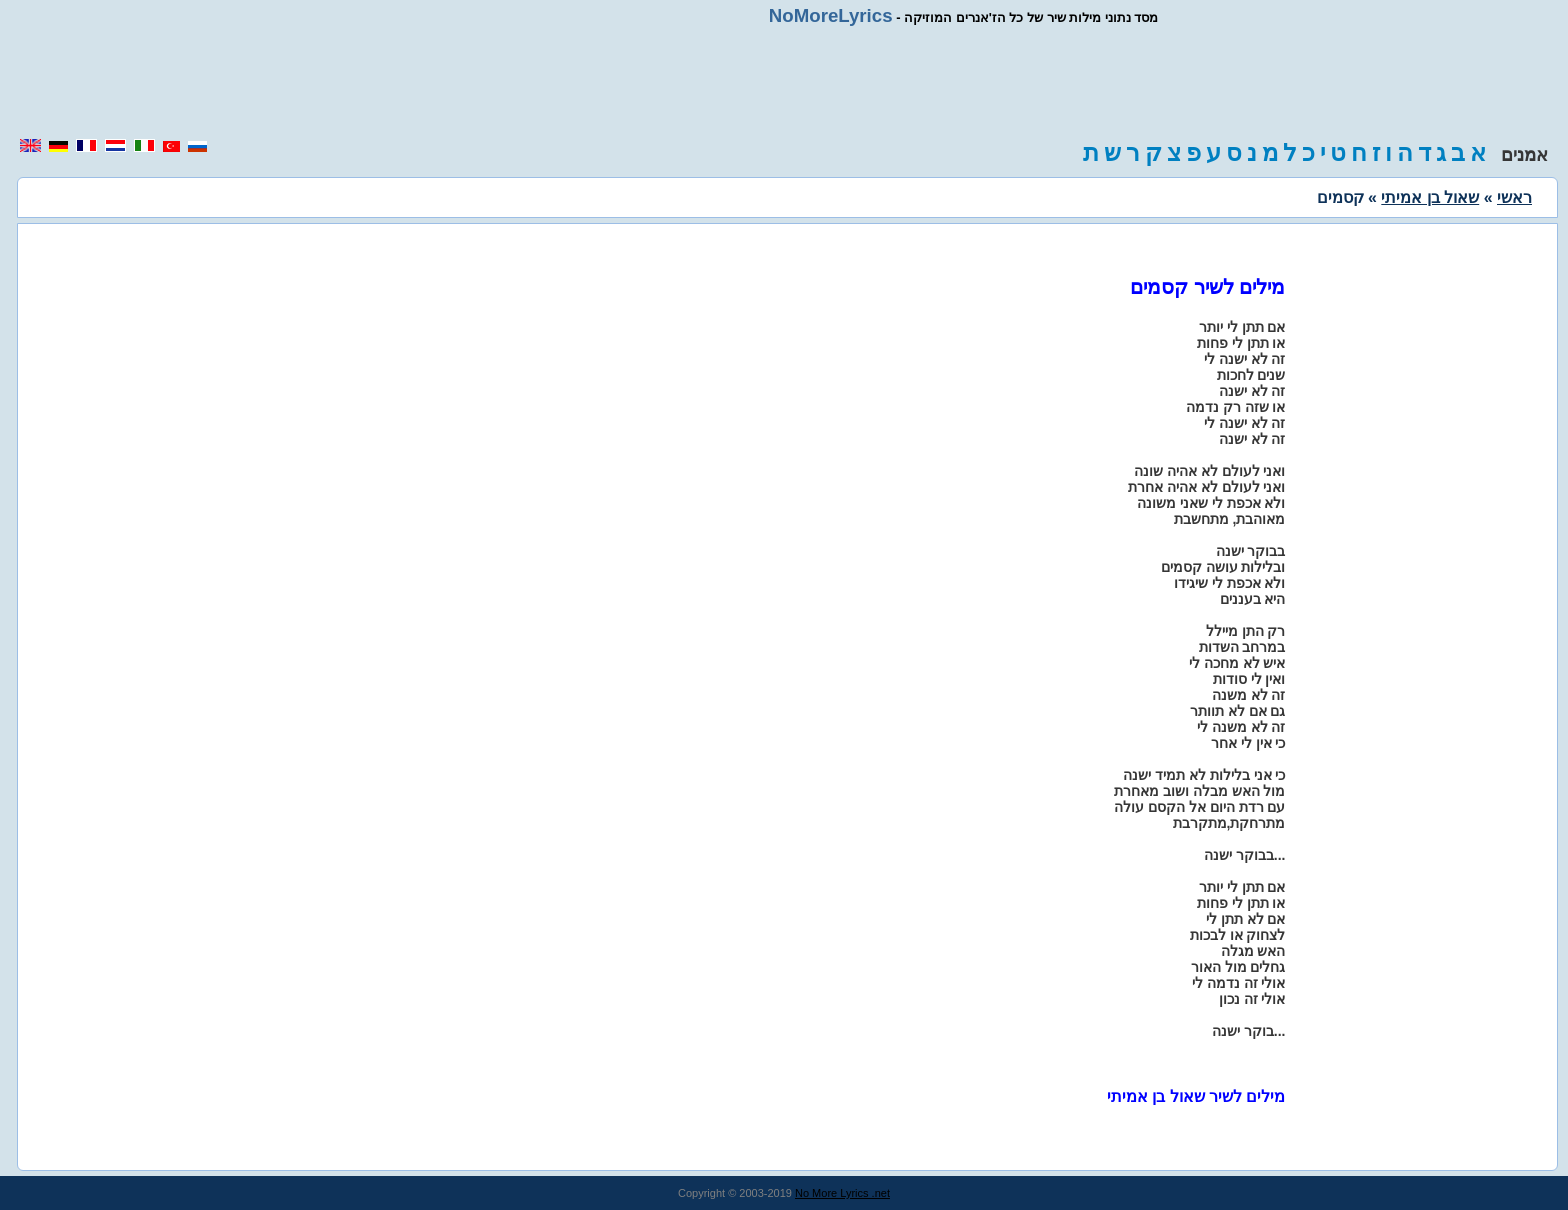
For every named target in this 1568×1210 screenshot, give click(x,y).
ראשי (1514, 197)
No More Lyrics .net (842, 1193)
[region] (784, 82)
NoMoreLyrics (831, 15)
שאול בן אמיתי (1430, 197)
